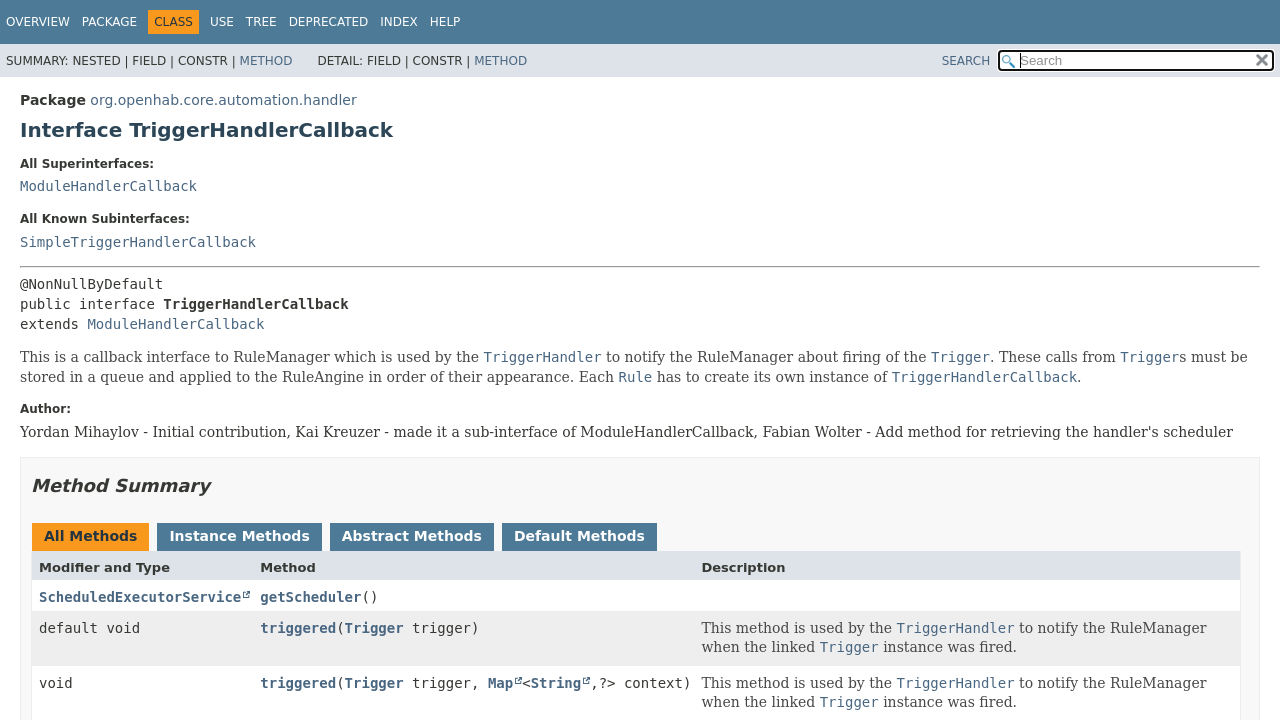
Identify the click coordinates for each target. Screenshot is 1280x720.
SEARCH (966, 61)
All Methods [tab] (90, 536)
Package (109, 22)
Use (222, 22)
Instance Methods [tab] (239, 536)
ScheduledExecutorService (140, 597)
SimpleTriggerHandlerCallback (138, 242)
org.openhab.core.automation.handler (223, 100)
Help (445, 22)
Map (500, 683)
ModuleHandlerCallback (108, 186)
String (556, 683)
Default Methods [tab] (579, 536)
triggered (298, 628)
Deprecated (329, 22)
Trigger (374, 628)
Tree (261, 22)
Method (266, 61)
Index (399, 22)
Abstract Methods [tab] (412, 536)
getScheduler (310, 597)
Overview (38, 22)
